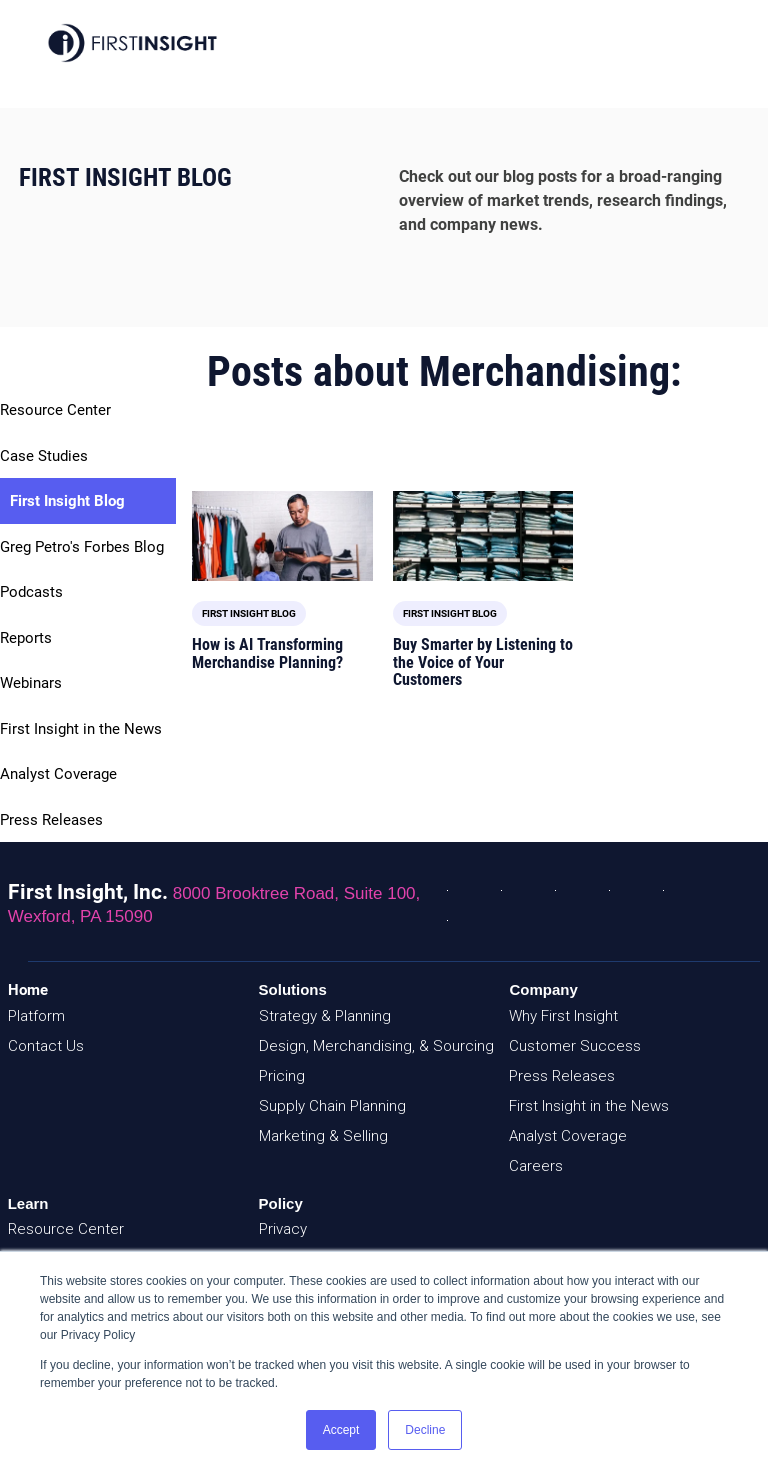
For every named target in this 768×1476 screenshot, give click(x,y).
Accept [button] (341, 1430)
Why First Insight (563, 1016)
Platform (36, 1016)
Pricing (282, 1076)
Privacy (283, 1229)
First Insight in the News (81, 729)
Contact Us (46, 1046)
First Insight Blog (67, 501)
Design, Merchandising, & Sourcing (376, 1046)
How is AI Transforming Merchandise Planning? (267, 653)
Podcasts (31, 592)
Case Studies (44, 456)
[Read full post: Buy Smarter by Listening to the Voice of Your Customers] (483, 536)
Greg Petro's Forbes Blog (82, 547)
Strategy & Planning (325, 1016)
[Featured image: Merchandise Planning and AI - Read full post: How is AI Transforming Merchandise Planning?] (282, 536)
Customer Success (575, 1046)
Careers (536, 1166)
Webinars (31, 683)
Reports (26, 638)
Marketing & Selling (323, 1136)
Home (28, 990)
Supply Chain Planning (332, 1106)
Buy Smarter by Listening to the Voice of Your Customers (483, 662)
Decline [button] (425, 1430)
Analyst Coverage (58, 774)
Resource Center (55, 410)
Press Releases (51, 820)
